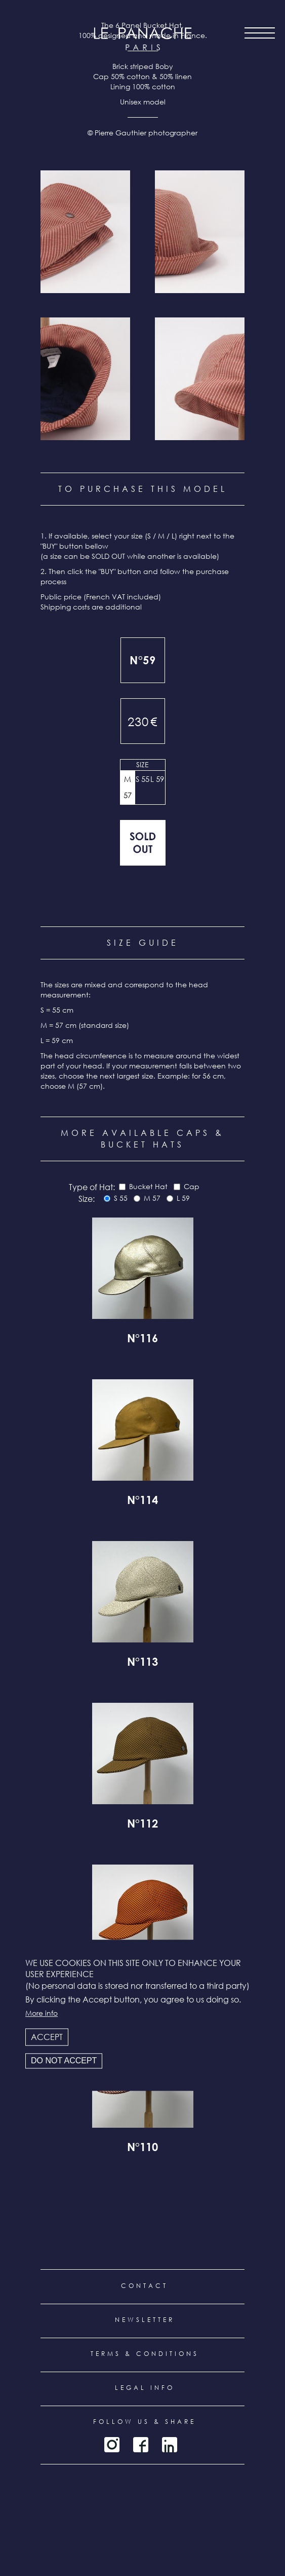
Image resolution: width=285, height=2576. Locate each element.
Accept (47, 2037)
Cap (191, 1186)
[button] (85, 231)
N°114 (142, 1501)
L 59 (157, 778)
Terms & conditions (145, 2353)
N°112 (142, 1825)
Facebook (140, 2444)
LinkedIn (169, 2444)
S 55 (142, 778)
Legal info (145, 2387)
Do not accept (64, 2061)
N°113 (142, 1663)
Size (142, 764)
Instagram (111, 2444)
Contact (144, 2285)
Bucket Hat (148, 1186)
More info (41, 2013)
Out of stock (143, 843)
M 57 (128, 787)
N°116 (142, 1339)
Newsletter (145, 2319)
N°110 (142, 2148)
